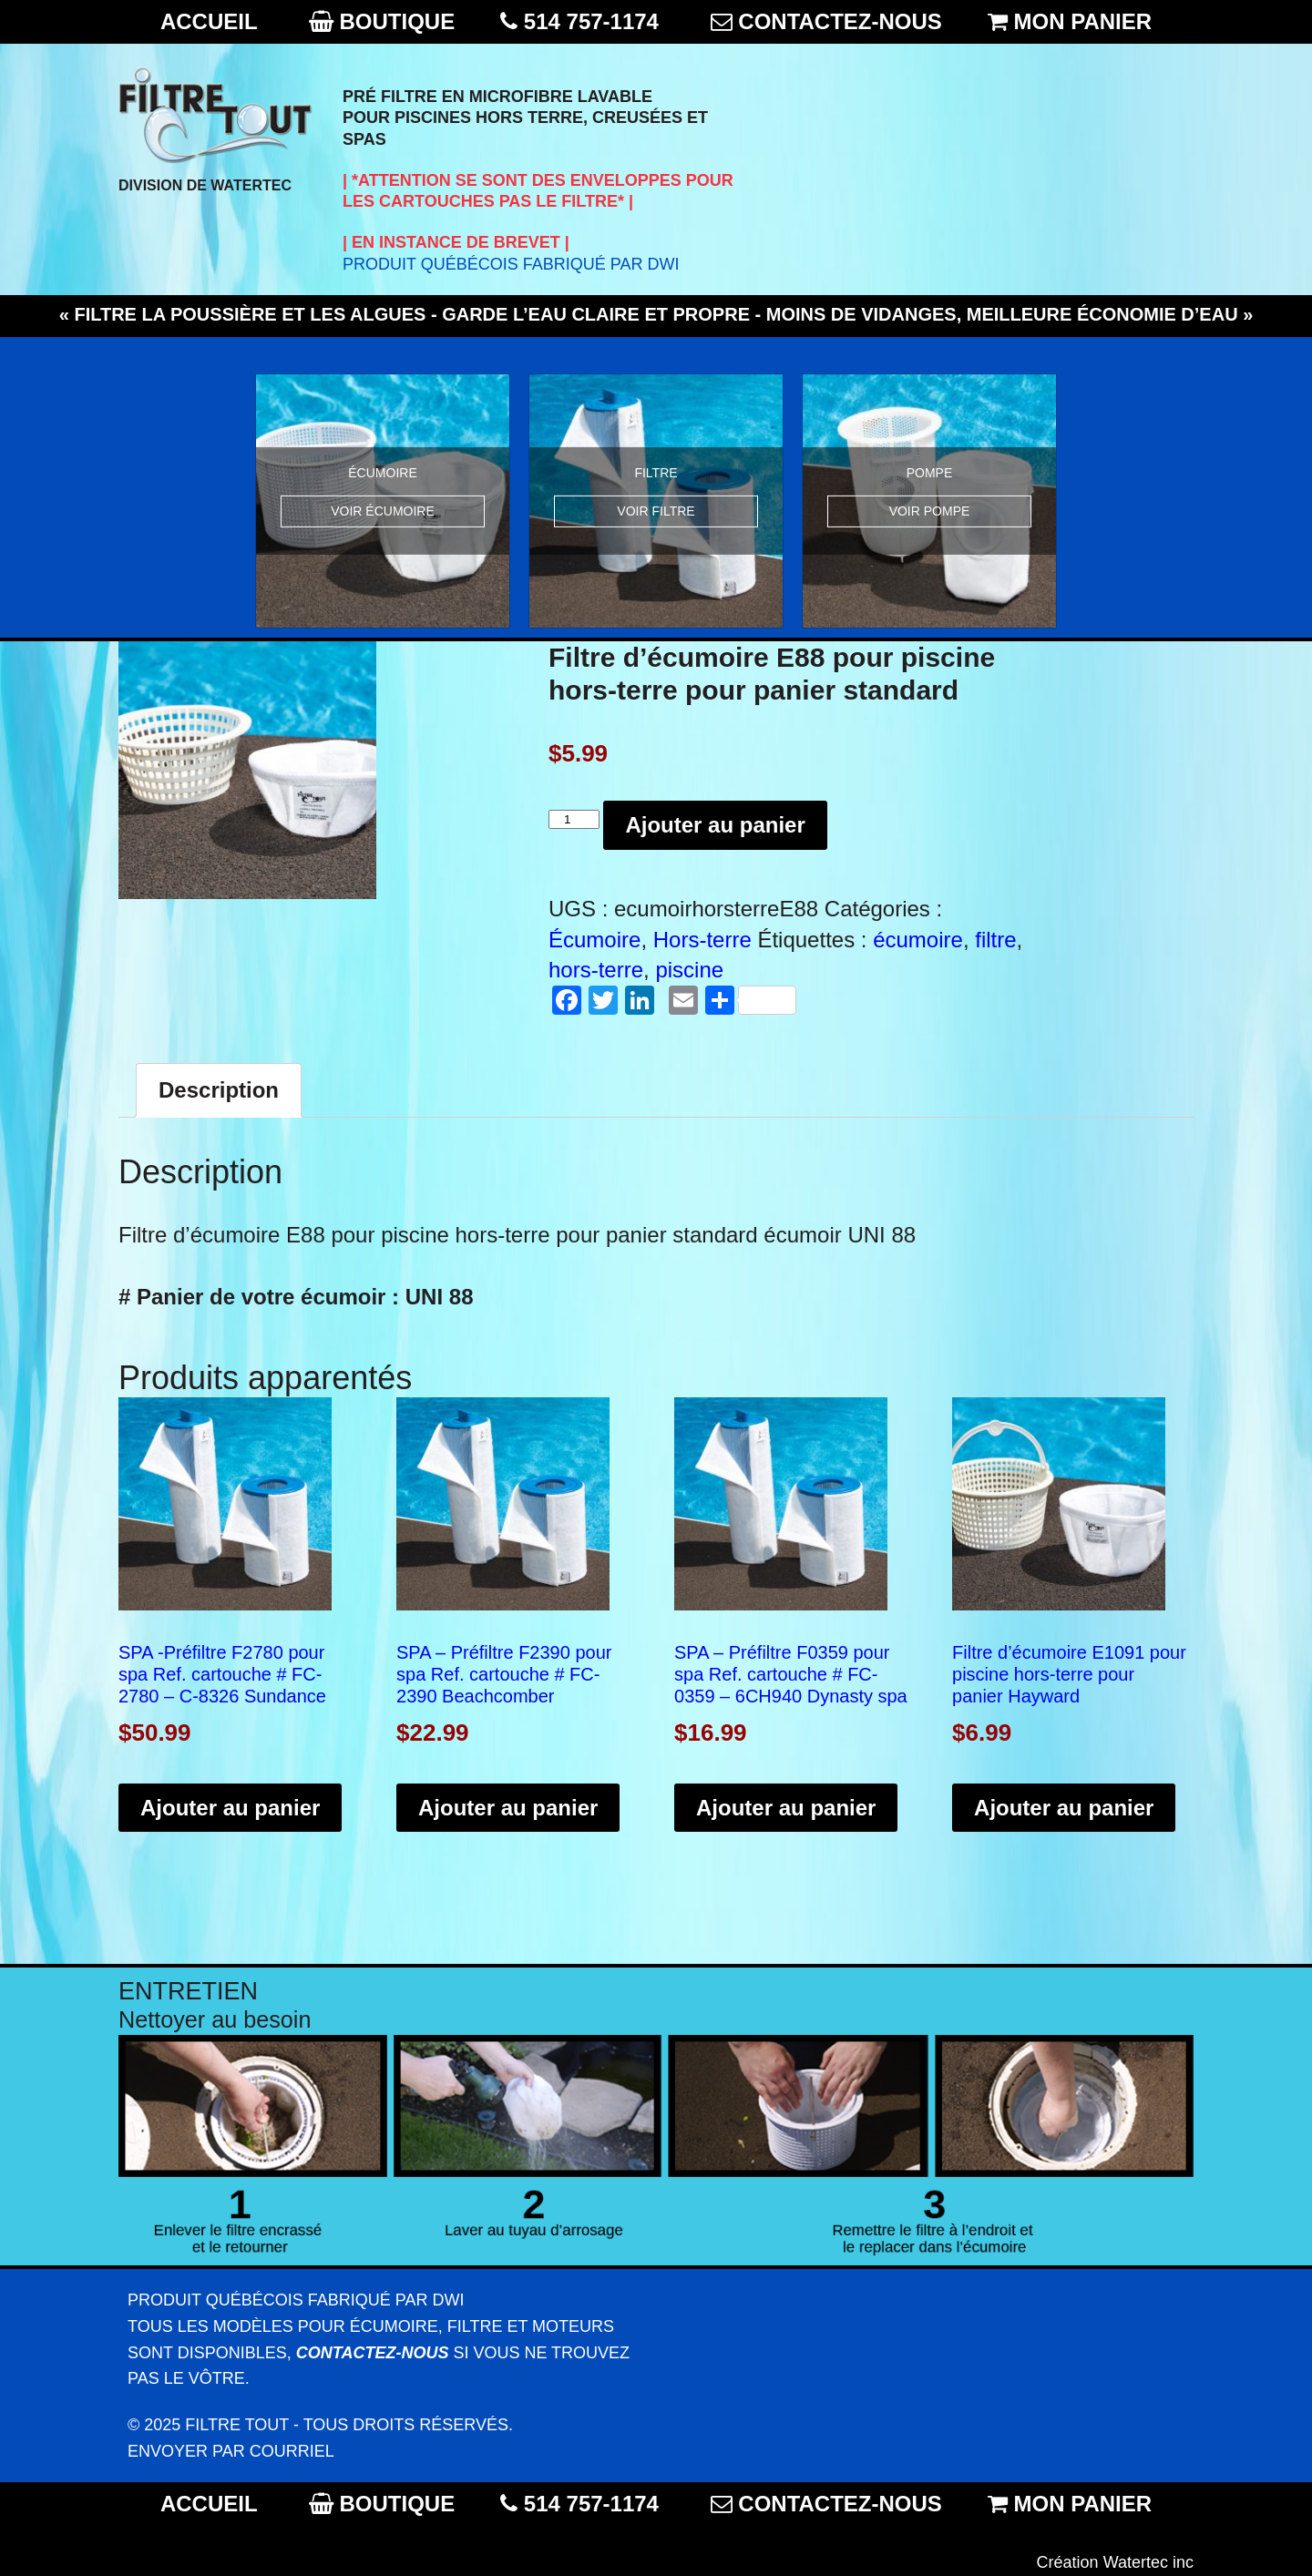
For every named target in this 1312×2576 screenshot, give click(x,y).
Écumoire (594, 939)
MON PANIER (1083, 21)
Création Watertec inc (1115, 2562)
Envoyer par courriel (231, 2451)
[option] (382, 501)
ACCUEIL (208, 21)
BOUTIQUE (397, 21)
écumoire (918, 939)
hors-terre (595, 969)
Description (219, 1090)
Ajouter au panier (715, 825)
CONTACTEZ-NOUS (840, 21)
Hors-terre (702, 939)
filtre (995, 939)
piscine (689, 969)
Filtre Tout (237, 2425)
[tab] (219, 1090)
